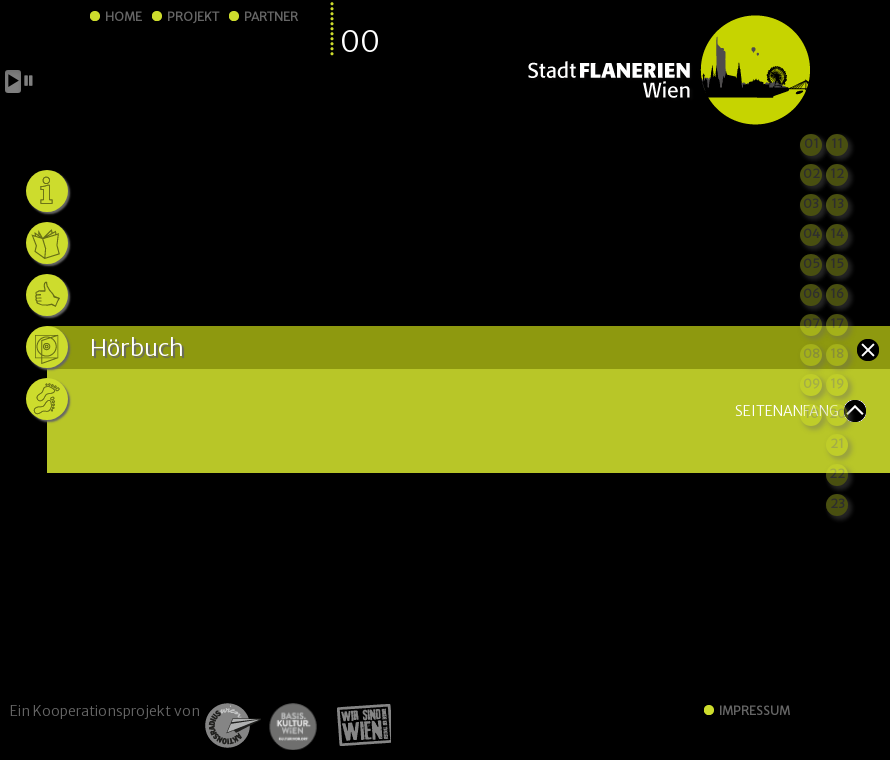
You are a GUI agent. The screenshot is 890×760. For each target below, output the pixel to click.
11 (837, 143)
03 (811, 203)
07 (811, 323)
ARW (230, 725)
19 (837, 383)
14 (837, 233)
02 (811, 173)
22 (837, 473)
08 (811, 353)
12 (837, 173)
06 (811, 293)
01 (811, 143)
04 (811, 233)
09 (811, 383)
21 (837, 443)
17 (837, 323)
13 (837, 203)
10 (811, 413)
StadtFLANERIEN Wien (668, 71)
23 (837, 503)
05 (811, 263)
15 (837, 263)
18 (837, 353)
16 (837, 293)
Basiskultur (292, 725)
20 (837, 413)
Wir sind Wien (357, 725)
